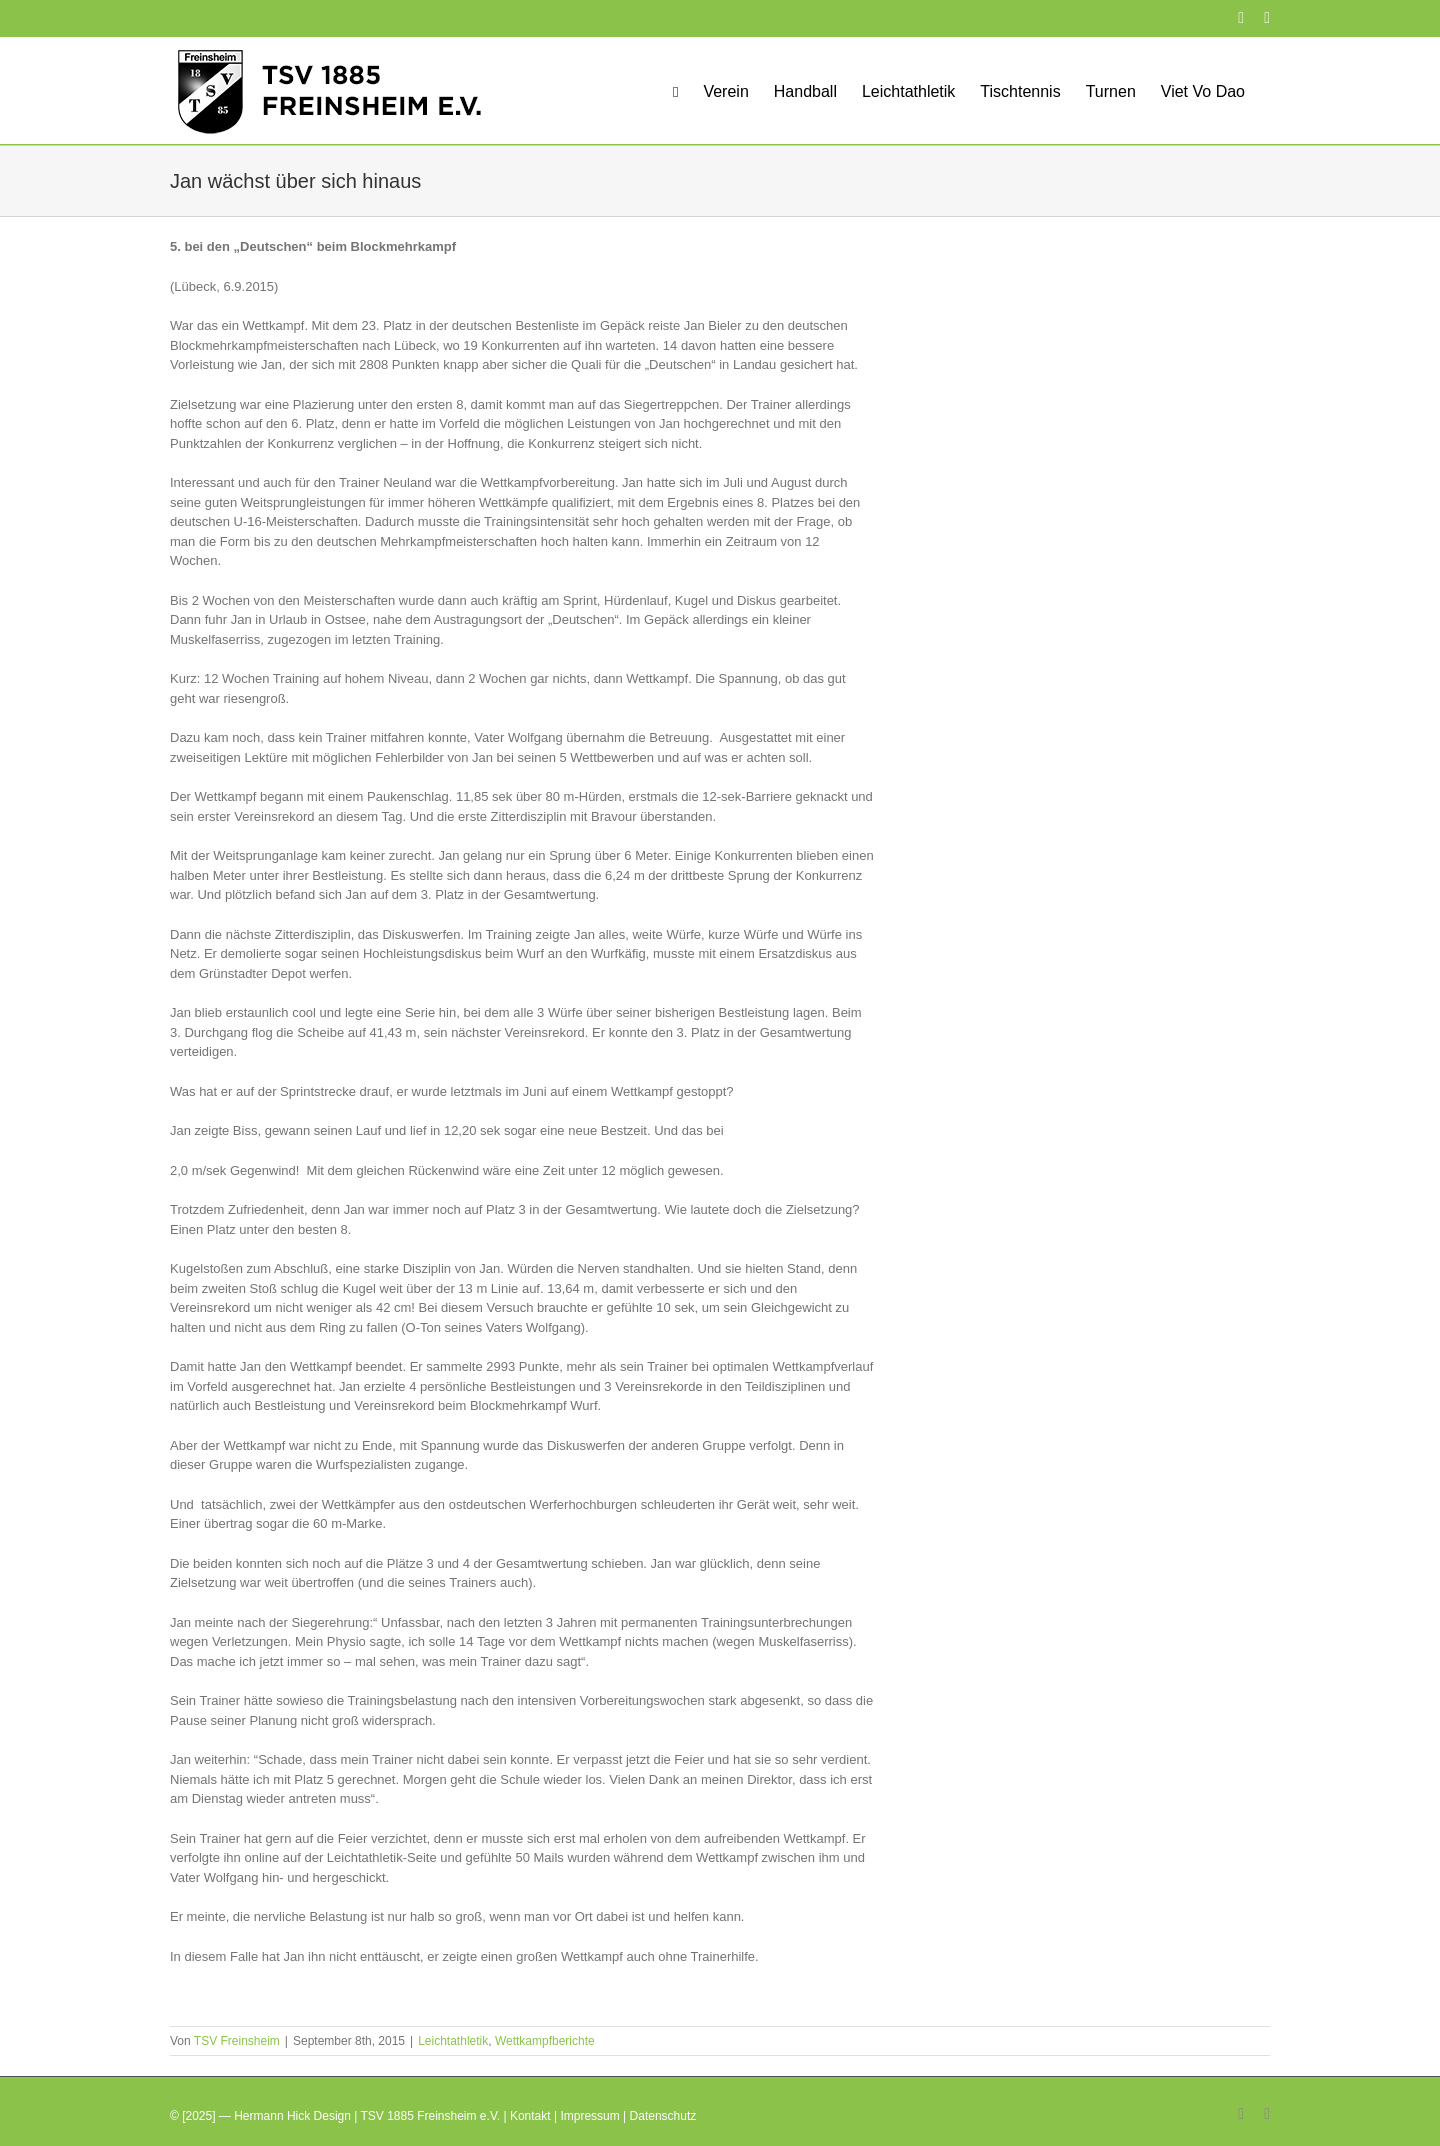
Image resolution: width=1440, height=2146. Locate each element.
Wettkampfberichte (545, 2041)
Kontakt (530, 2116)
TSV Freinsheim (237, 2041)
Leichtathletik (453, 2041)
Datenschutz (663, 2116)
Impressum (589, 2116)
